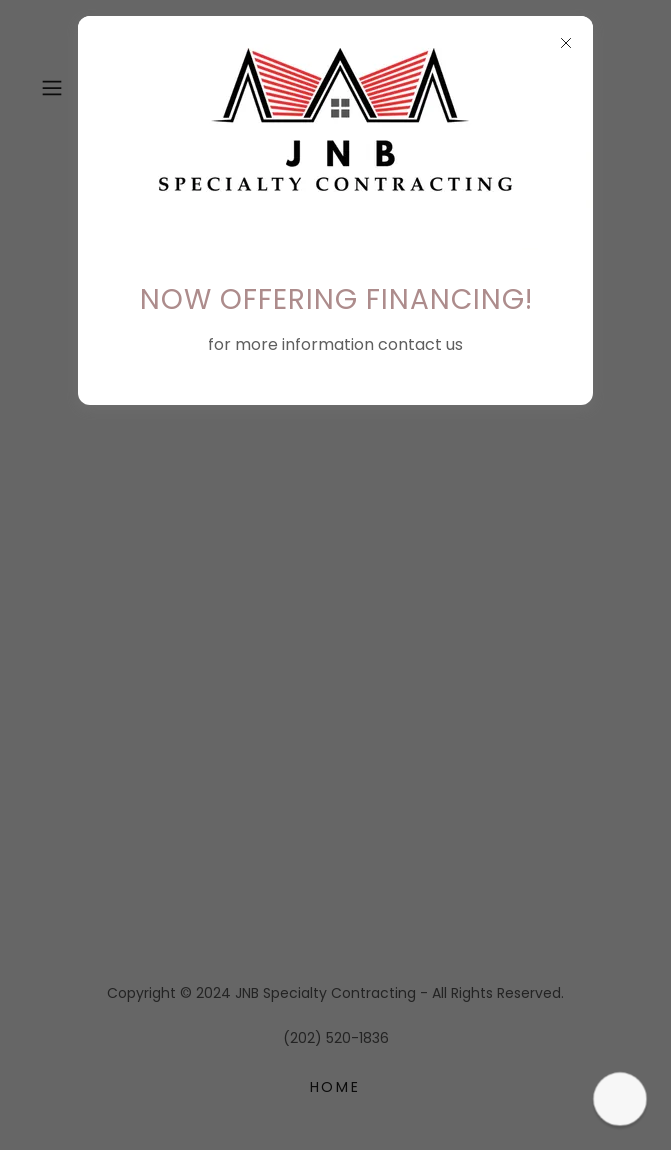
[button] (620, 1099)
